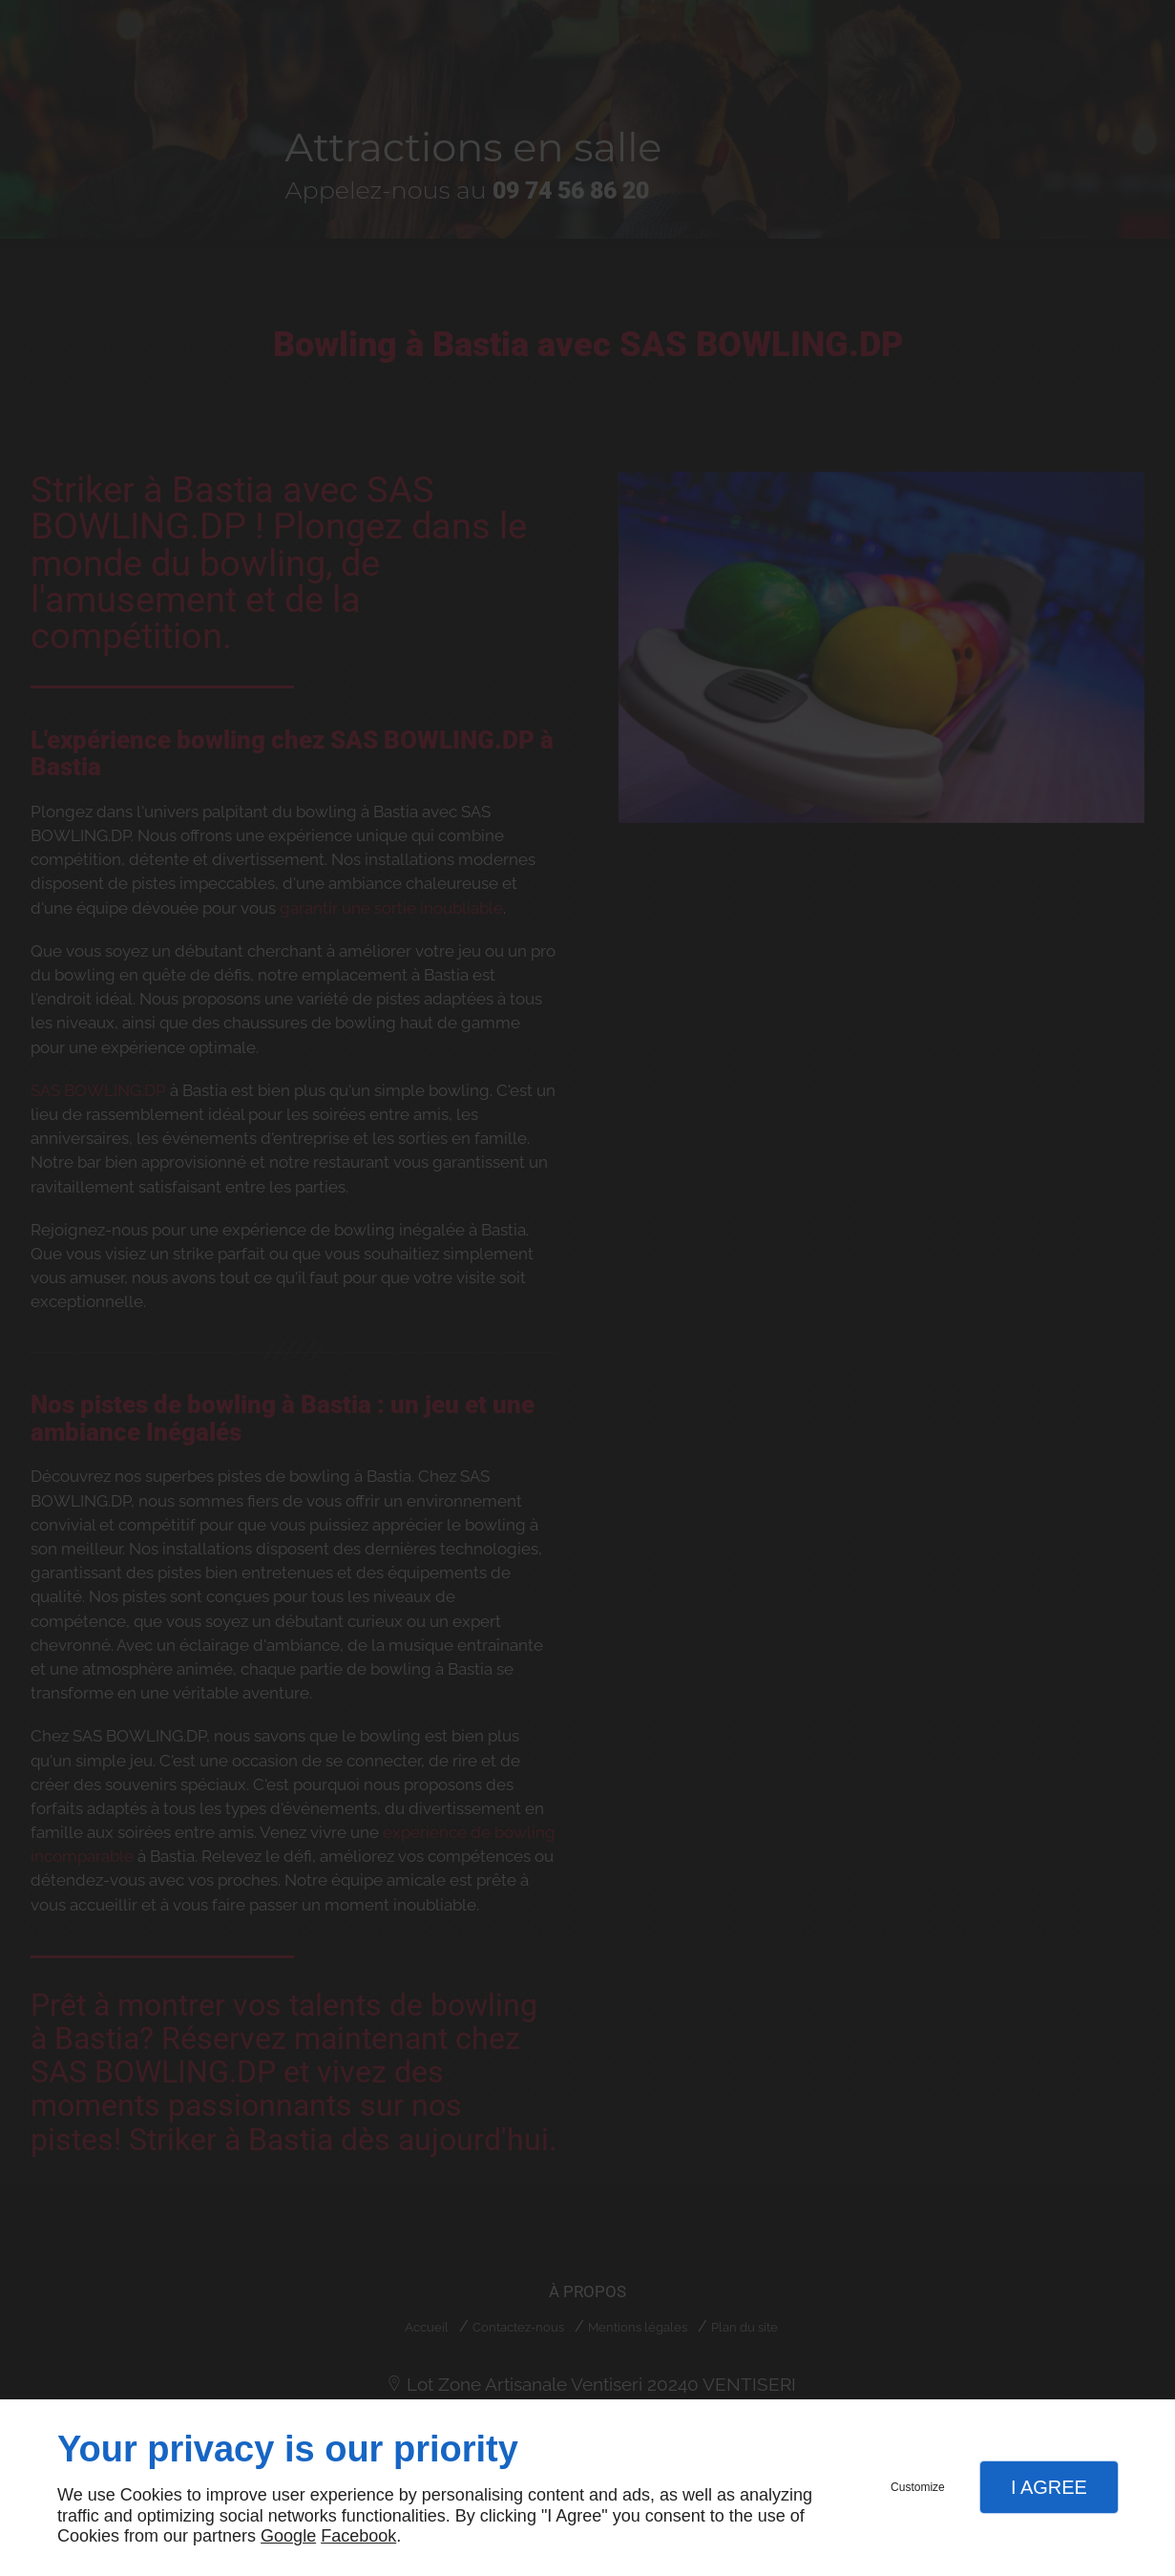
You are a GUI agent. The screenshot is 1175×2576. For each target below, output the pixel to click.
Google (288, 2535)
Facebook (358, 2535)
